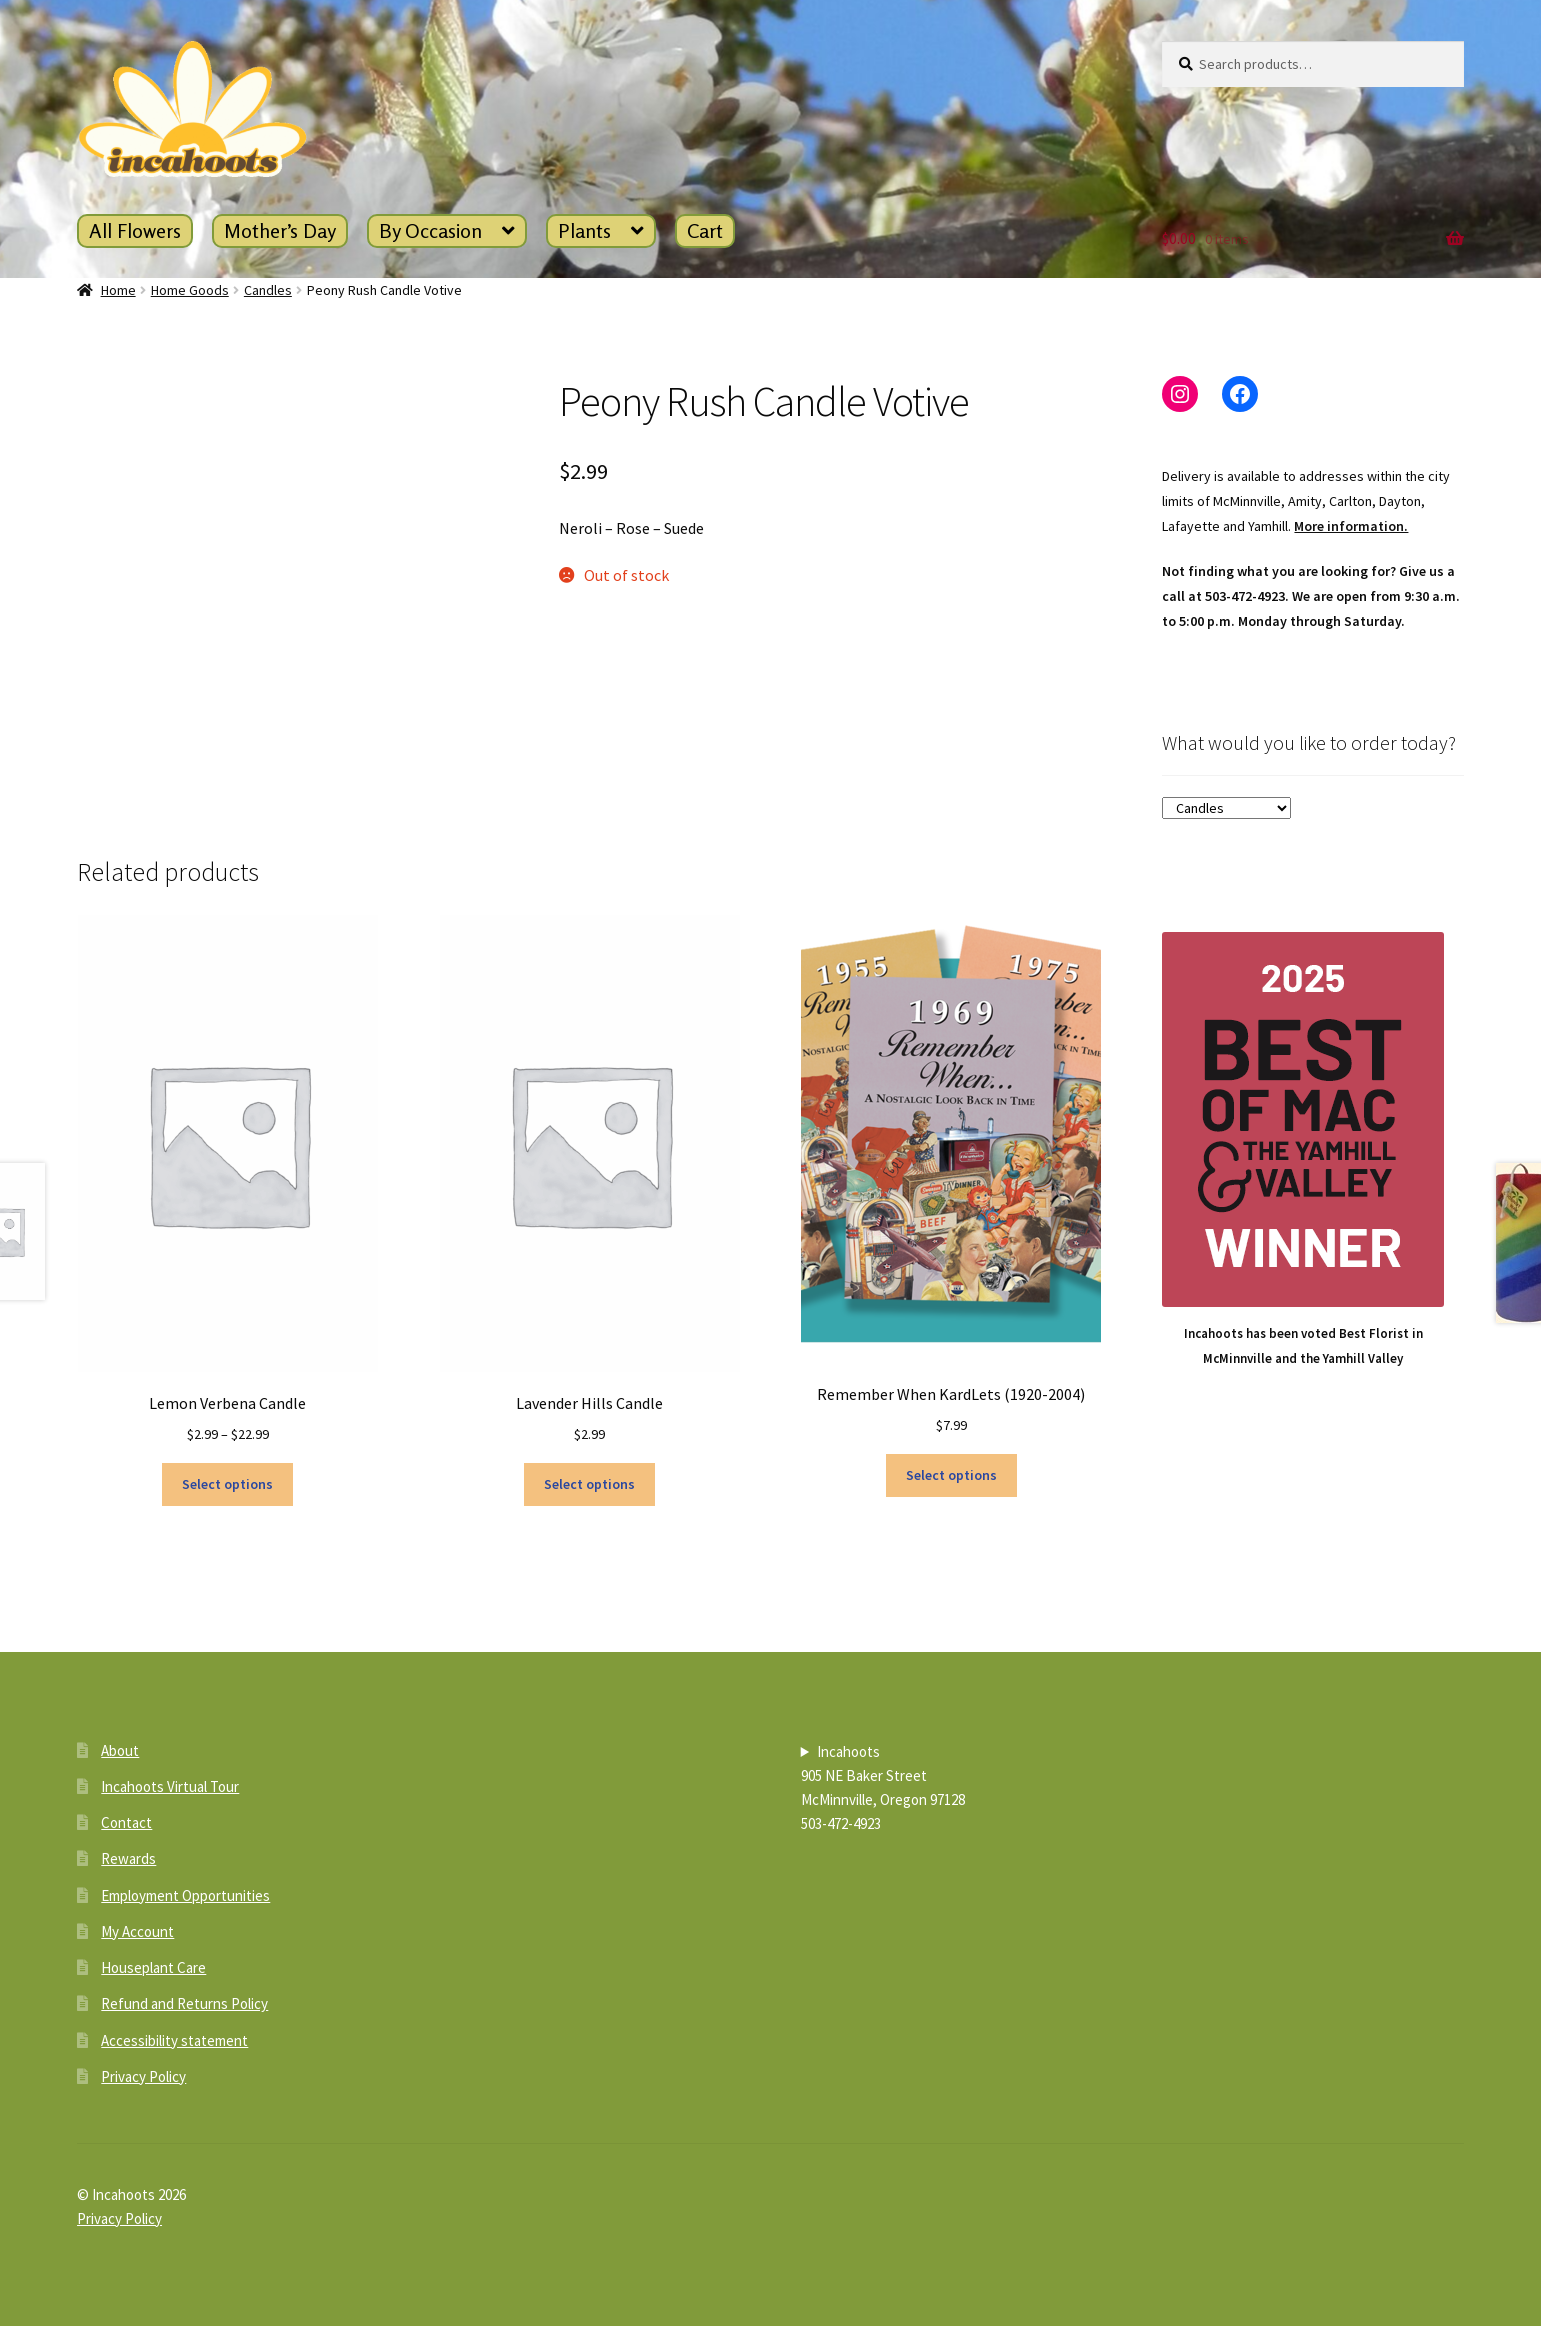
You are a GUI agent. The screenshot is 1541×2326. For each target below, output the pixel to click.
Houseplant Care (153, 1967)
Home (118, 290)
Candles (268, 290)
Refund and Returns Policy (184, 2003)
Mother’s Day (280, 230)
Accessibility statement (174, 2040)
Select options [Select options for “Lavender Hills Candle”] (589, 1484)
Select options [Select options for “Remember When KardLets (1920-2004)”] (951, 1475)
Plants (584, 230)
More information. (1351, 526)
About (120, 1750)
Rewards (128, 1858)
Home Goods (190, 290)
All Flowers (135, 230)
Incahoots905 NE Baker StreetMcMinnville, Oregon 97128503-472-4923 (883, 1787)
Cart (705, 230)
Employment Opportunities (185, 1895)
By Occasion (430, 230)
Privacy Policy (143, 2076)
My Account (137, 1931)
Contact (126, 1822)
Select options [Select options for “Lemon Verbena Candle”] (227, 1484)
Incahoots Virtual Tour (170, 1786)
